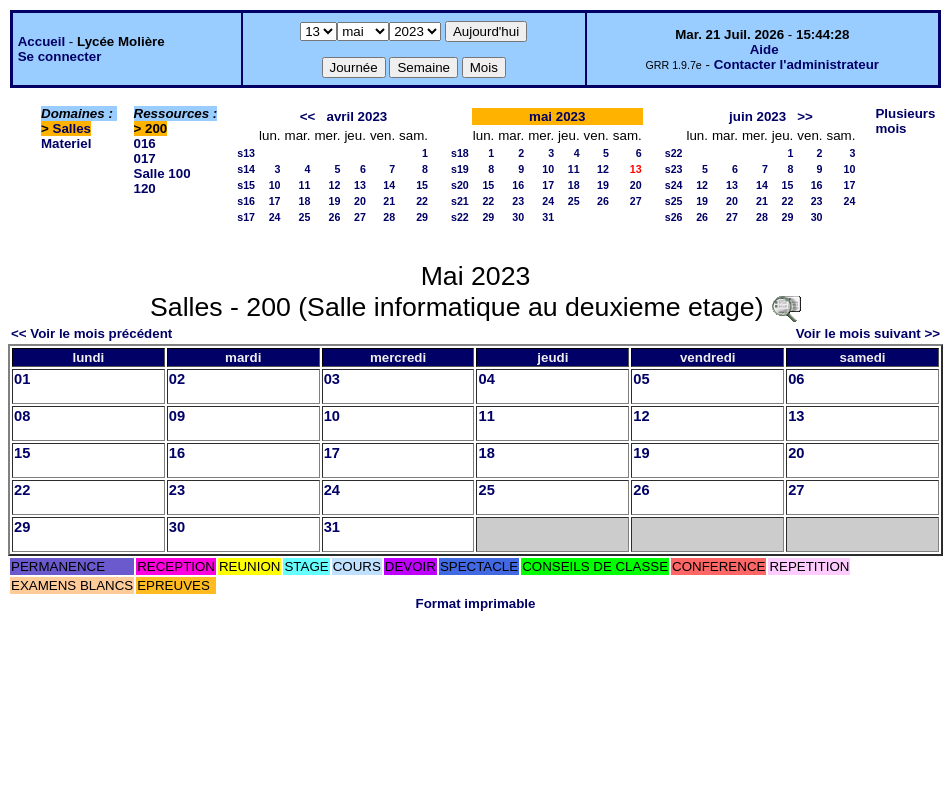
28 (389, 217)
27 (360, 217)
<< (308, 116)
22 (422, 201)
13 (360, 185)
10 (275, 185)
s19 (460, 169)
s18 (460, 153)
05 (641, 379)
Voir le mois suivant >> (868, 333)
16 (518, 185)
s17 (246, 217)
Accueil (41, 41)
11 (305, 185)
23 (518, 201)
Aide (764, 49)
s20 (460, 185)
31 (548, 217)
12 (335, 185)
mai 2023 (557, 116)
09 (177, 416)
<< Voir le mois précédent (91, 333)
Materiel (66, 143)
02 (177, 379)
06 (796, 379)
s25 (674, 201)
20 (360, 201)
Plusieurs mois (905, 121)
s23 (674, 169)
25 (305, 217)
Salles (72, 128)
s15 (246, 185)
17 (275, 201)
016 (145, 143)
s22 (460, 217)
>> (805, 116)
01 (22, 379)
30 (518, 217)
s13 (246, 153)
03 (332, 379)
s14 (246, 169)
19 (335, 201)
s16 (246, 201)
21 (389, 201)
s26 (674, 217)
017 (145, 158)
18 (305, 201)
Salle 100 (162, 173)
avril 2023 (356, 116)
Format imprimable (476, 603)
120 (145, 188)
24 (275, 217)
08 (22, 416)
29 (422, 217)
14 (389, 185)
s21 (460, 201)
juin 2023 (757, 116)
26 (335, 217)
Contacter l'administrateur (796, 64)
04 (486, 379)
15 (422, 185)
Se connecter (60, 56)
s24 (674, 185)
